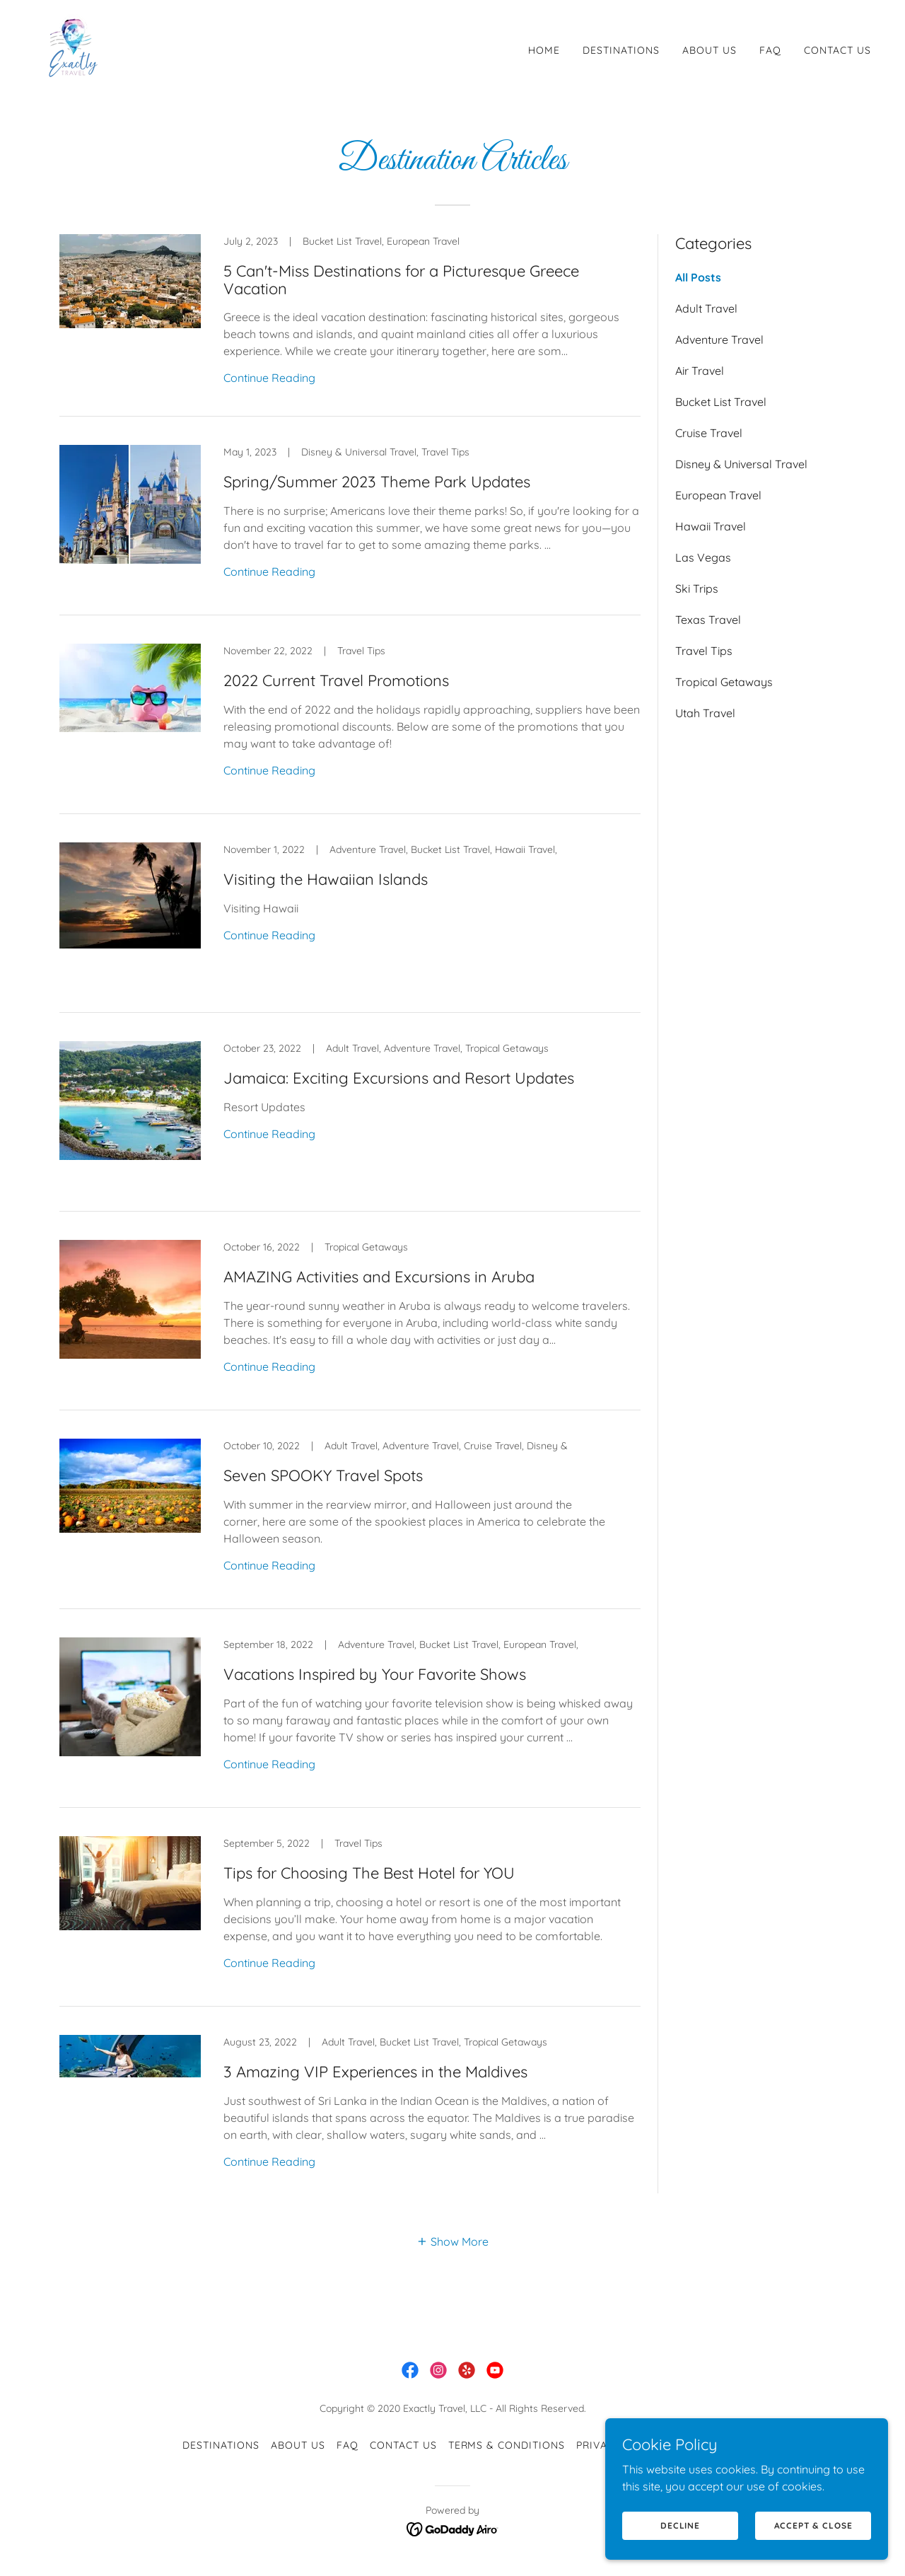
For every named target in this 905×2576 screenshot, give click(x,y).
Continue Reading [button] (269, 378)
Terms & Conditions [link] (507, 2445)
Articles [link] (698, 2445)
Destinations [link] (621, 50)
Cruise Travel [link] (708, 433)
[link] (70, 47)
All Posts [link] (698, 277)
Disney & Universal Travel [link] (741, 464)
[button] (452, 2241)
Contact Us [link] (837, 50)
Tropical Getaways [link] (724, 682)
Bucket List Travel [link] (720, 402)
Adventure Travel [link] (719, 339)
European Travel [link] (718, 495)
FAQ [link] (770, 50)
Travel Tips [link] (703, 651)
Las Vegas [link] (703, 557)
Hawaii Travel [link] (710, 526)
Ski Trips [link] (696, 588)
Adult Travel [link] (706, 308)
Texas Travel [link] (708, 620)
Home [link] (544, 50)
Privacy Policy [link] (619, 2445)
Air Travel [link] (699, 371)
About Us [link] (709, 50)
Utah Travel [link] (705, 713)
